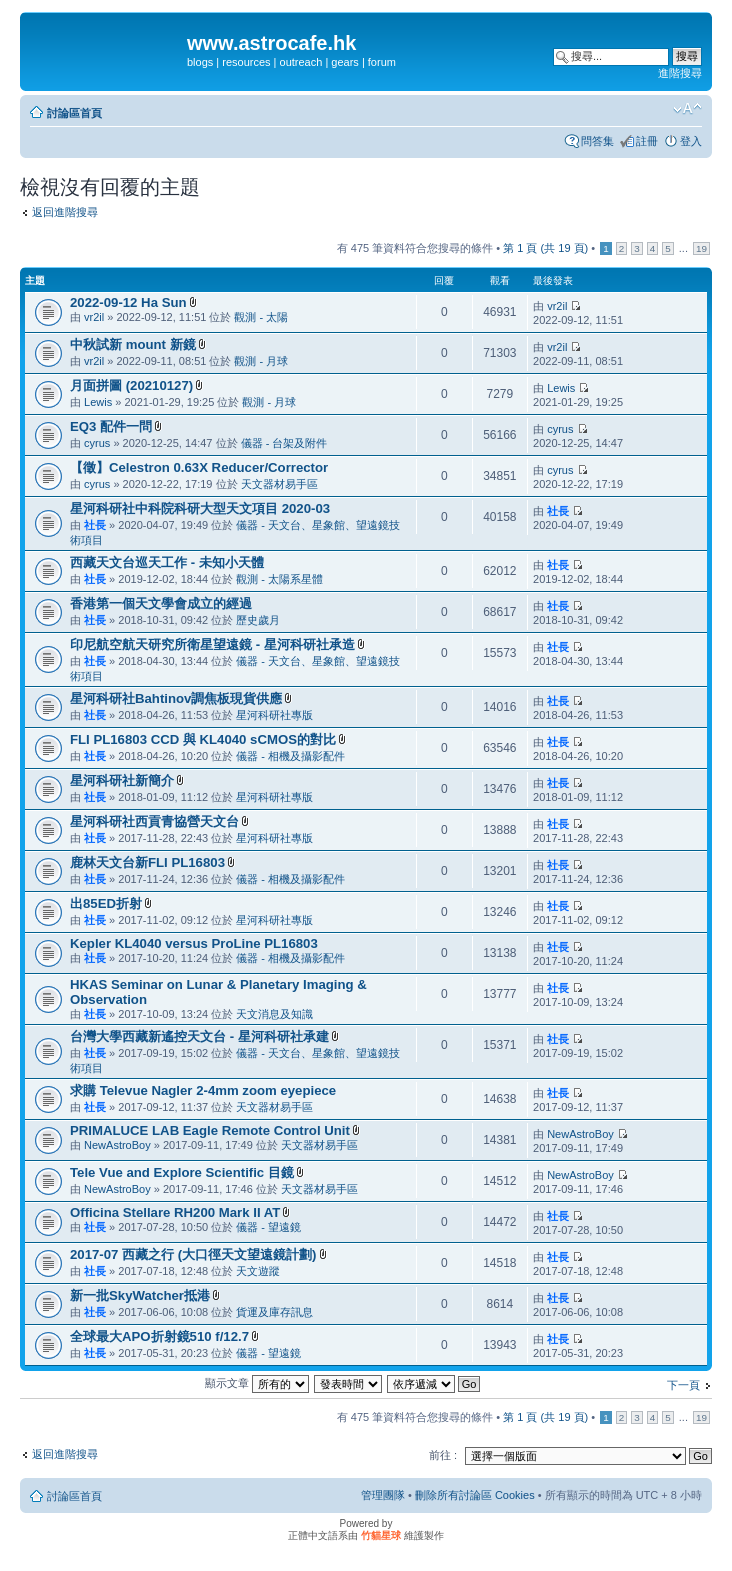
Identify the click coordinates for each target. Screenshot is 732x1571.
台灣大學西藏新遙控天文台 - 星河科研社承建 (199, 1036)
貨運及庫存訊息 (274, 1312)
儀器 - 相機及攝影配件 (290, 756)
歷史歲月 (258, 620)
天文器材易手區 (279, 484)
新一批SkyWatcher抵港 (140, 1295)
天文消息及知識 (274, 1014)
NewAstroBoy (117, 1145)
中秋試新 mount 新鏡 (133, 344)
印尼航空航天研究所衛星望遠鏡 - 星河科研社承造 (212, 644)
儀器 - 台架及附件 (284, 443)
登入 (691, 141)
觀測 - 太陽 (261, 317)
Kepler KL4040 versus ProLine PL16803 (194, 943)
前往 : (443, 1455)
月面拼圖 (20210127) (131, 385)
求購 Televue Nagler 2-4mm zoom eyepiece (203, 1090)
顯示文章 (257, 1383)
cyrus (97, 443)
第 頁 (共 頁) (545, 248)
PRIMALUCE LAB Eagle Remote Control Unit (210, 1130)
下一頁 (683, 1385)
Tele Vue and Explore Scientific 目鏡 (182, 1172)
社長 (95, 525)
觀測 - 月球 (261, 361)
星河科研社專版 (274, 715)
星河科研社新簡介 (122, 780)
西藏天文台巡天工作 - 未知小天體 (167, 562)
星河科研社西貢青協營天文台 (154, 821)
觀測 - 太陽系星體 (279, 579)
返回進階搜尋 (65, 212)
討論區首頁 (74, 113)
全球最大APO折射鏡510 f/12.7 (159, 1336)
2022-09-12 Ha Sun (128, 302)
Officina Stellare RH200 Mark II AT (175, 1212)
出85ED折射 (106, 903)
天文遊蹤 (258, 1271)
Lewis (98, 402)
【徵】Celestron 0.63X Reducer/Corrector (199, 467)
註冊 (647, 141)
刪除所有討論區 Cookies (475, 1495)
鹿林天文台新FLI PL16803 (147, 862)
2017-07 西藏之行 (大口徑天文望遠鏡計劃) (193, 1254)
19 (701, 248)
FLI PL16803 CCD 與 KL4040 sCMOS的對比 (203, 739)
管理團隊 (383, 1495)
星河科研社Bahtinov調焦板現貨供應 (176, 698)
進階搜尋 (680, 73)
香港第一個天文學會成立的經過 (161, 603)
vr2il (94, 317)
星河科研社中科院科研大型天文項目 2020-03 (200, 508)
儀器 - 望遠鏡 (268, 1227)
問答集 (597, 141)
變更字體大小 (687, 109)
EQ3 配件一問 (111, 426)
